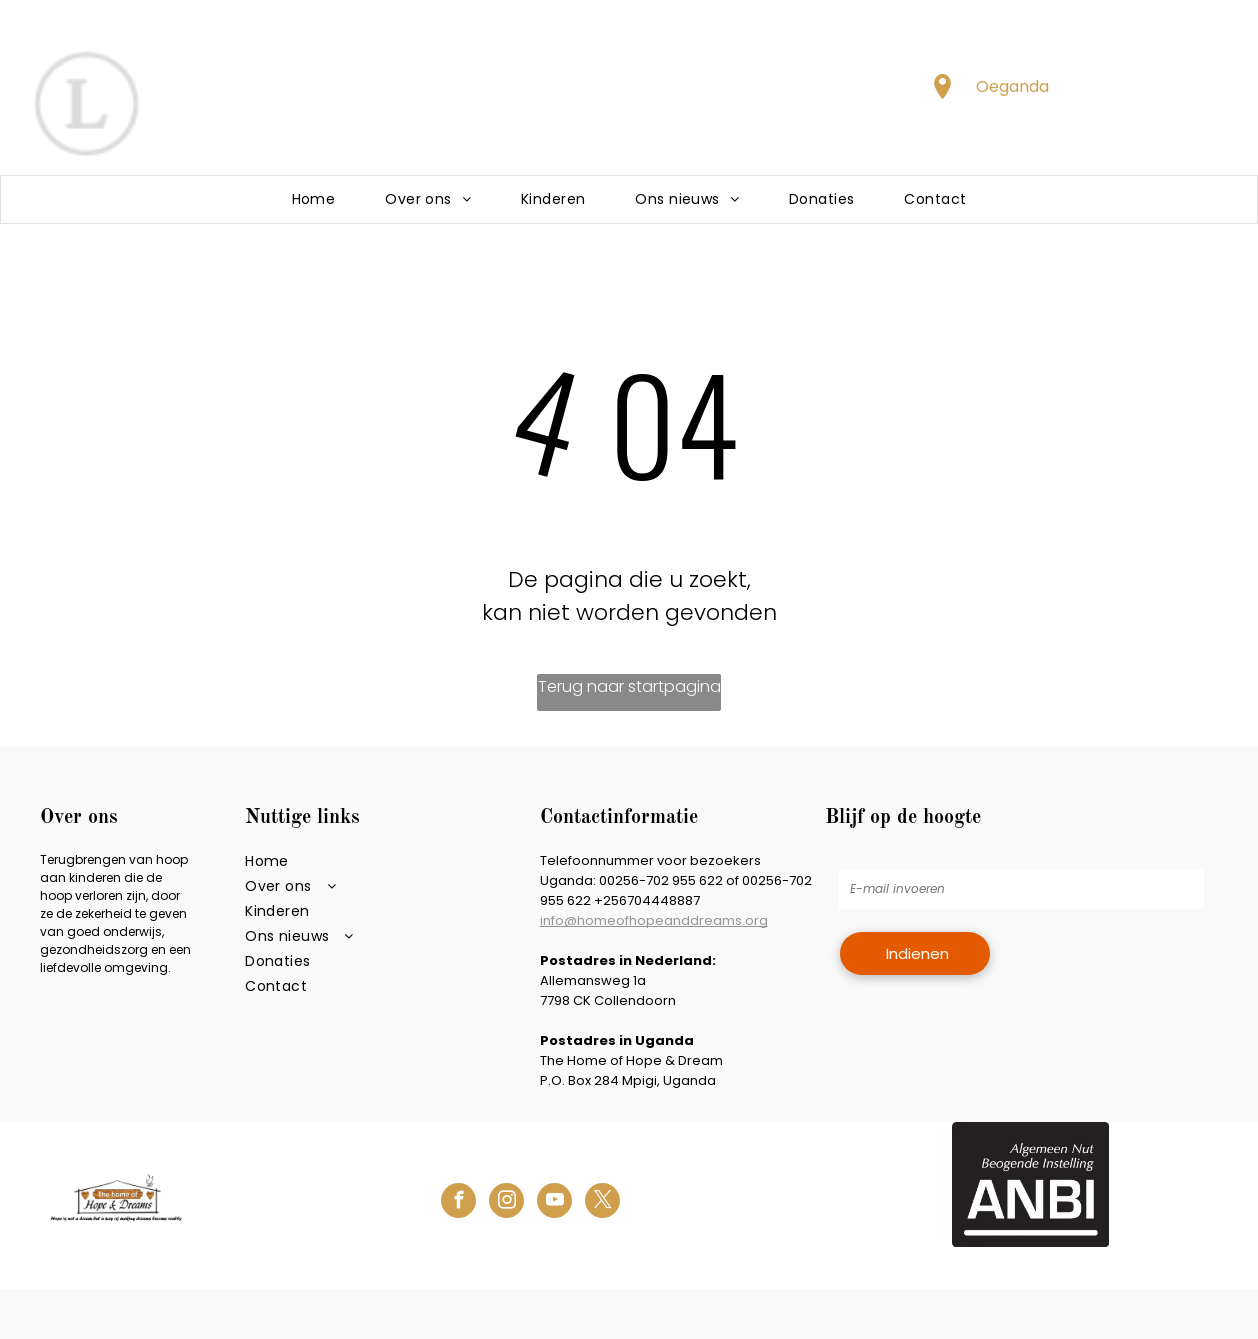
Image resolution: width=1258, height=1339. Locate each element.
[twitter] (602, 1203)
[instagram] (506, 1203)
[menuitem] (314, 199)
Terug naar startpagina (629, 686)
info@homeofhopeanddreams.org (654, 920)
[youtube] (554, 1203)
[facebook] (458, 1203)
